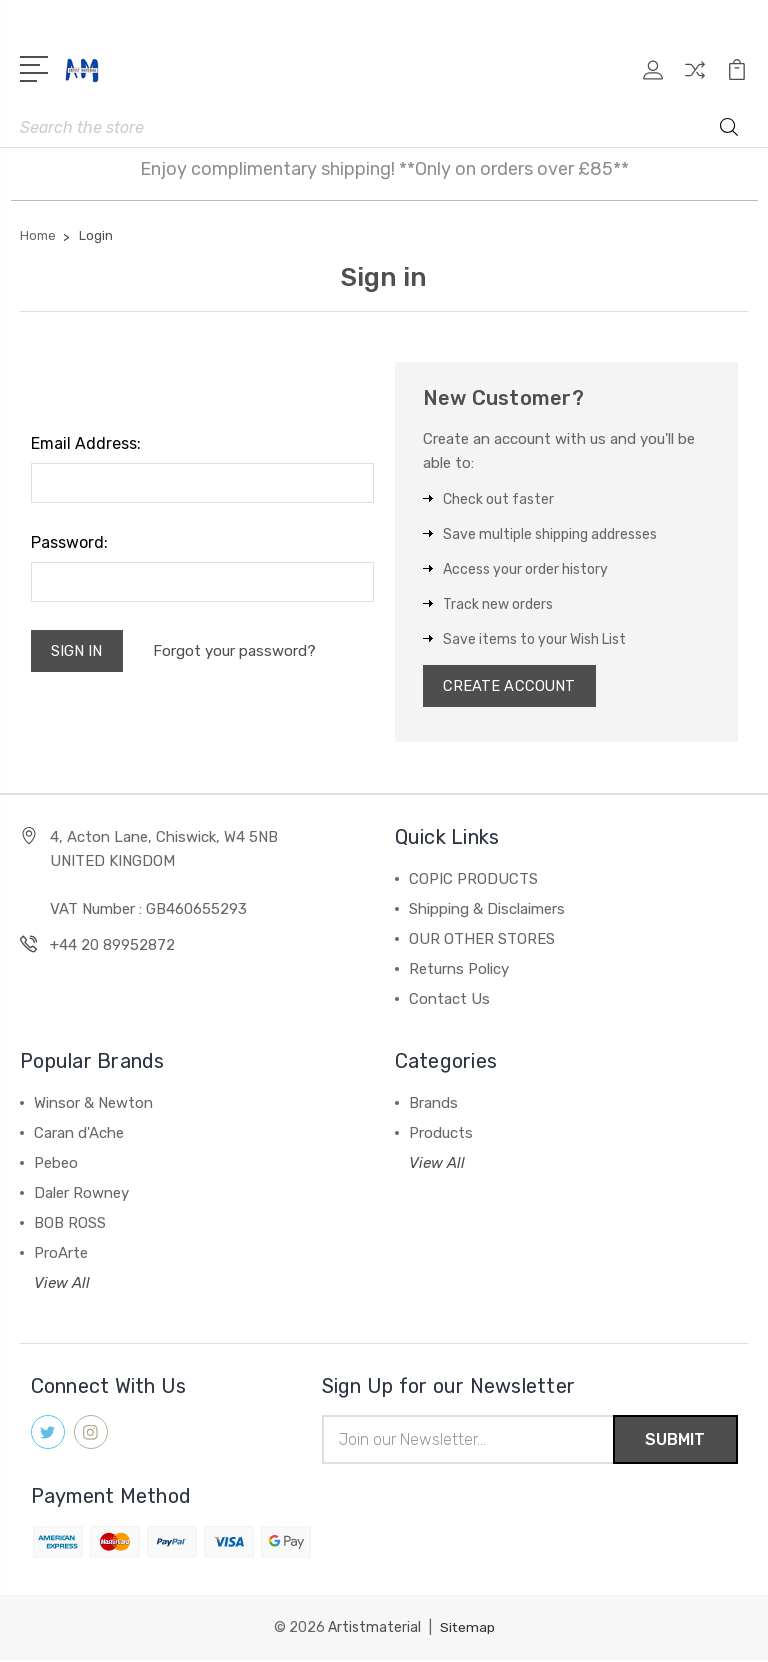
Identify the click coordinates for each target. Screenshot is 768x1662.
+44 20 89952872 (112, 947)
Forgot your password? (236, 652)
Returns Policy (459, 971)
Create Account (510, 687)
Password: (69, 542)
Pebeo (56, 1165)
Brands (433, 1105)
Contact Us (449, 1001)
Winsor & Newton (93, 1105)
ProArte (61, 1255)
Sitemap (467, 1629)
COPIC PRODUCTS (473, 881)
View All (62, 1285)
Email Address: (86, 443)
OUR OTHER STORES (482, 941)
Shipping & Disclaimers (487, 911)
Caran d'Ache (79, 1135)
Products (441, 1135)
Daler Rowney (81, 1195)
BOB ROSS (70, 1225)
